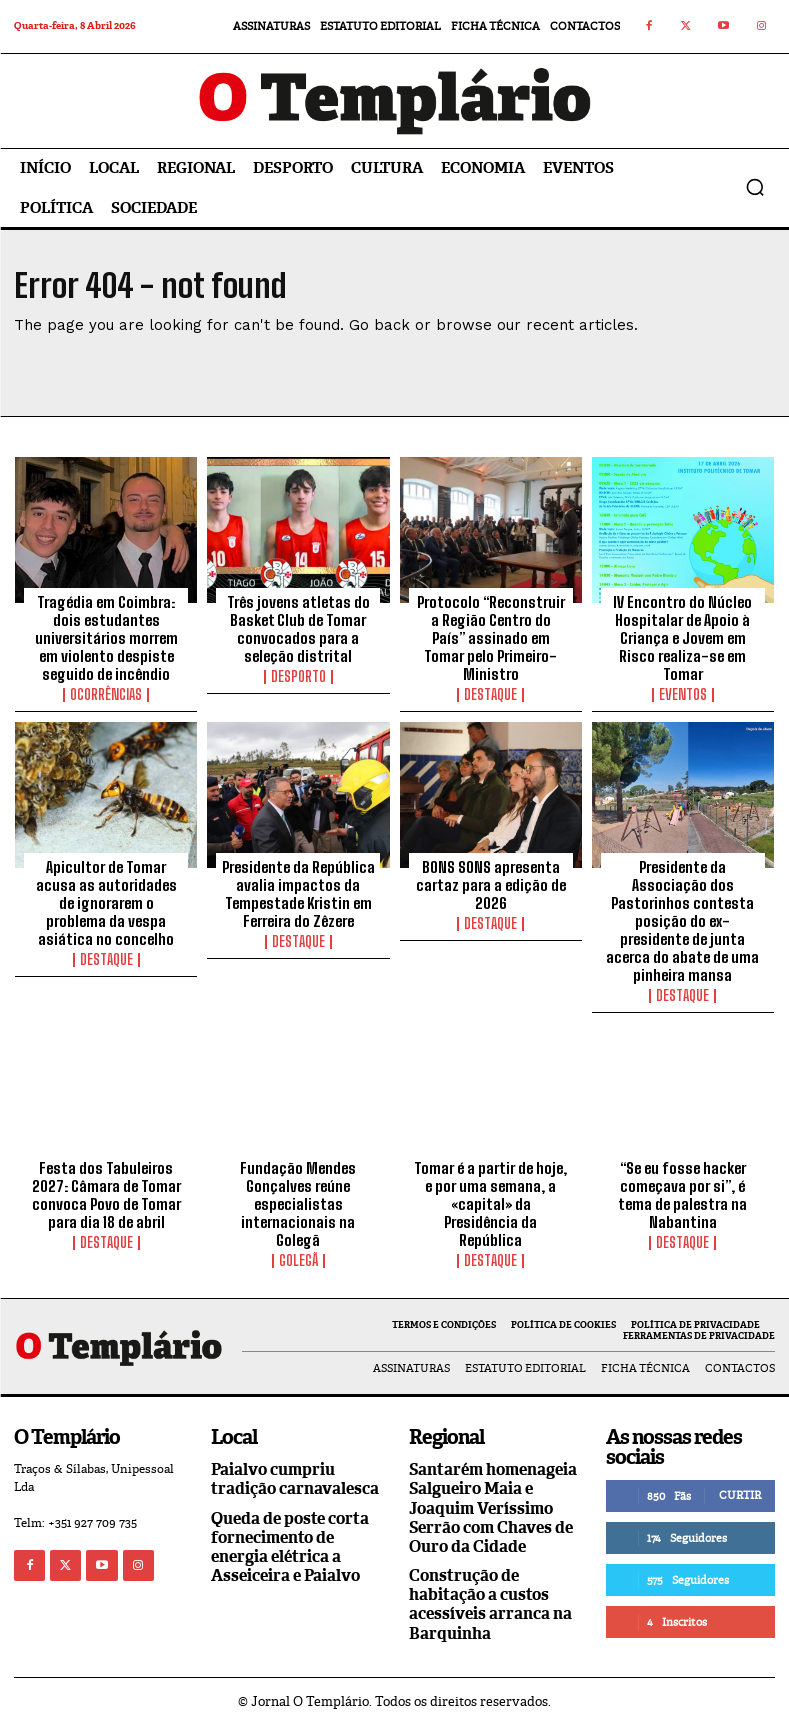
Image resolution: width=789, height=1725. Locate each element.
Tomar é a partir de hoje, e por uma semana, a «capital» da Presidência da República (490, 1204)
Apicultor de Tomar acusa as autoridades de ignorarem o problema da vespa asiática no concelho (106, 903)
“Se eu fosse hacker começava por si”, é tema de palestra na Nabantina (682, 1195)
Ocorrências (106, 695)
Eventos (683, 695)
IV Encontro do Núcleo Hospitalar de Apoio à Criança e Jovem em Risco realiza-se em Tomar (682, 638)
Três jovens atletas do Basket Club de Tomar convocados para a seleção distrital (298, 629)
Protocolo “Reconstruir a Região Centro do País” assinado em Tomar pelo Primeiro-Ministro (491, 638)
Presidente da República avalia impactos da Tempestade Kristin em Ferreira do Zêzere (298, 894)
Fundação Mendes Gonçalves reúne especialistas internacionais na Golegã (298, 1204)
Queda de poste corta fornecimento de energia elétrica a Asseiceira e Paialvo (290, 1547)
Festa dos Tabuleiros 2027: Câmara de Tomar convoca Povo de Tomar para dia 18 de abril (106, 1195)
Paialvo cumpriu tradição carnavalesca (295, 1479)
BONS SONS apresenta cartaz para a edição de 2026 (491, 885)
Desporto (298, 677)
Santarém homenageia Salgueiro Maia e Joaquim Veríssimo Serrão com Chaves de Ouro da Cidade (493, 1508)
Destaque (490, 695)
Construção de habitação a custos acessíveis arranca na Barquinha (490, 1604)
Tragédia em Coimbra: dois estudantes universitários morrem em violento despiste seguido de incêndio (106, 638)
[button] (755, 187)
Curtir (740, 1495)
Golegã (298, 1261)
